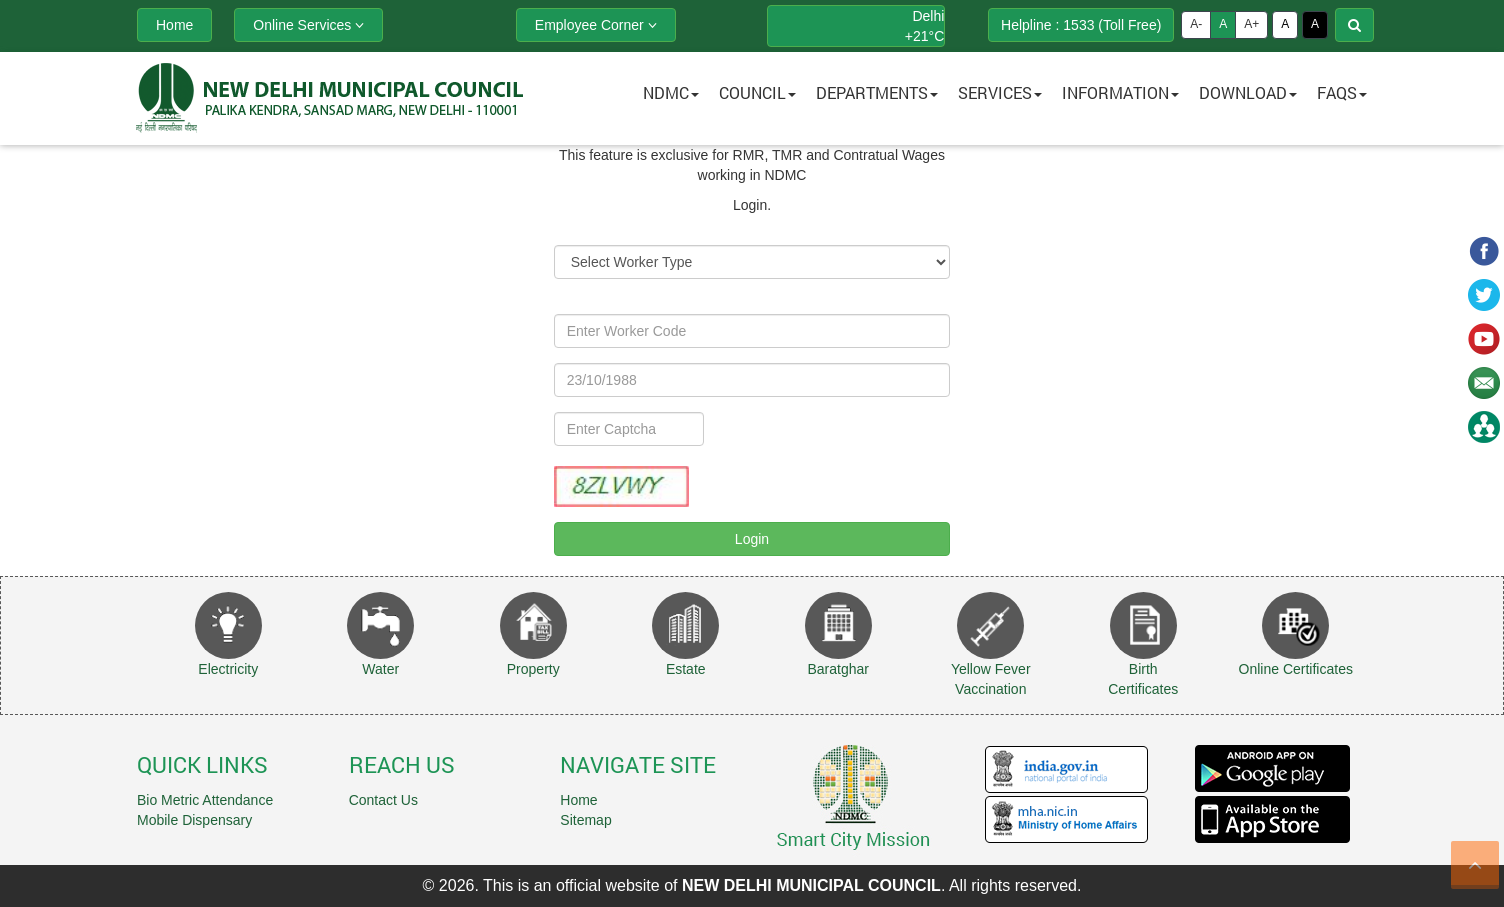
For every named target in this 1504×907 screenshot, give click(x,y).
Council (757, 92)
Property (533, 669)
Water (380, 669)
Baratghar (838, 669)
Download (1248, 92)
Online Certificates (1296, 669)
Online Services (308, 25)
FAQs (1342, 92)
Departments (877, 92)
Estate (686, 669)
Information (1120, 92)
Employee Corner (596, 25)
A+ (1251, 24)
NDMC (671, 92)
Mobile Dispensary (194, 820)
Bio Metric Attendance (205, 800)
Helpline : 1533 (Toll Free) (1081, 25)
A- (1196, 24)
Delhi (928, 16)
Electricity (228, 669)
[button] (752, 98)
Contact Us (383, 800)
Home (578, 800)
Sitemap (585, 820)
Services (1000, 92)
